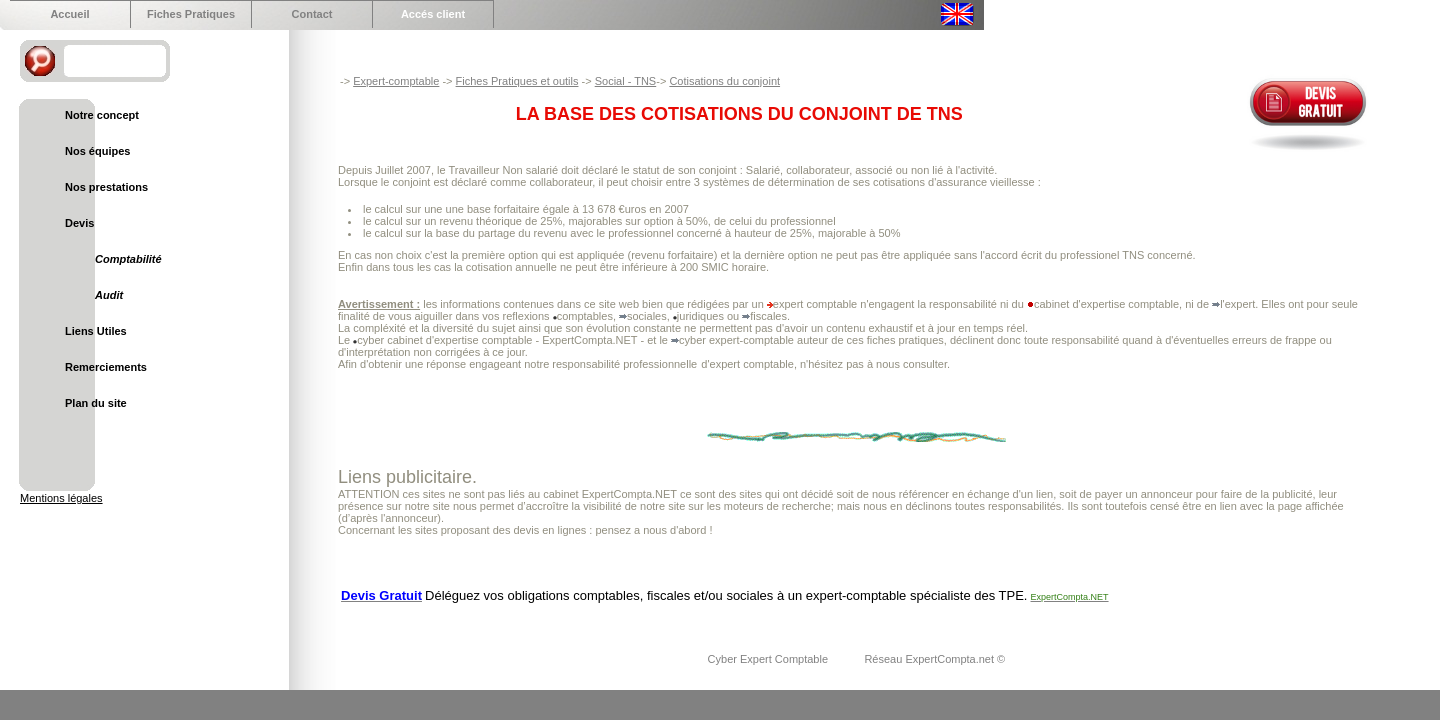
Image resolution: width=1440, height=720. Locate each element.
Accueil (69, 14)
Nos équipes (97, 151)
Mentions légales (61, 498)
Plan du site (96, 403)
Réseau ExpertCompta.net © (934, 659)
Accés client (433, 14)
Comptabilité (128, 259)
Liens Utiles (96, 331)
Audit (109, 295)
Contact (312, 14)
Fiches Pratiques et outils (517, 81)
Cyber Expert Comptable (770, 659)
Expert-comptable (396, 81)
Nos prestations (106, 187)
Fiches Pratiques (191, 14)
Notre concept (102, 115)
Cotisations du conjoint (724, 81)
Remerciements (106, 367)
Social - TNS (626, 81)
